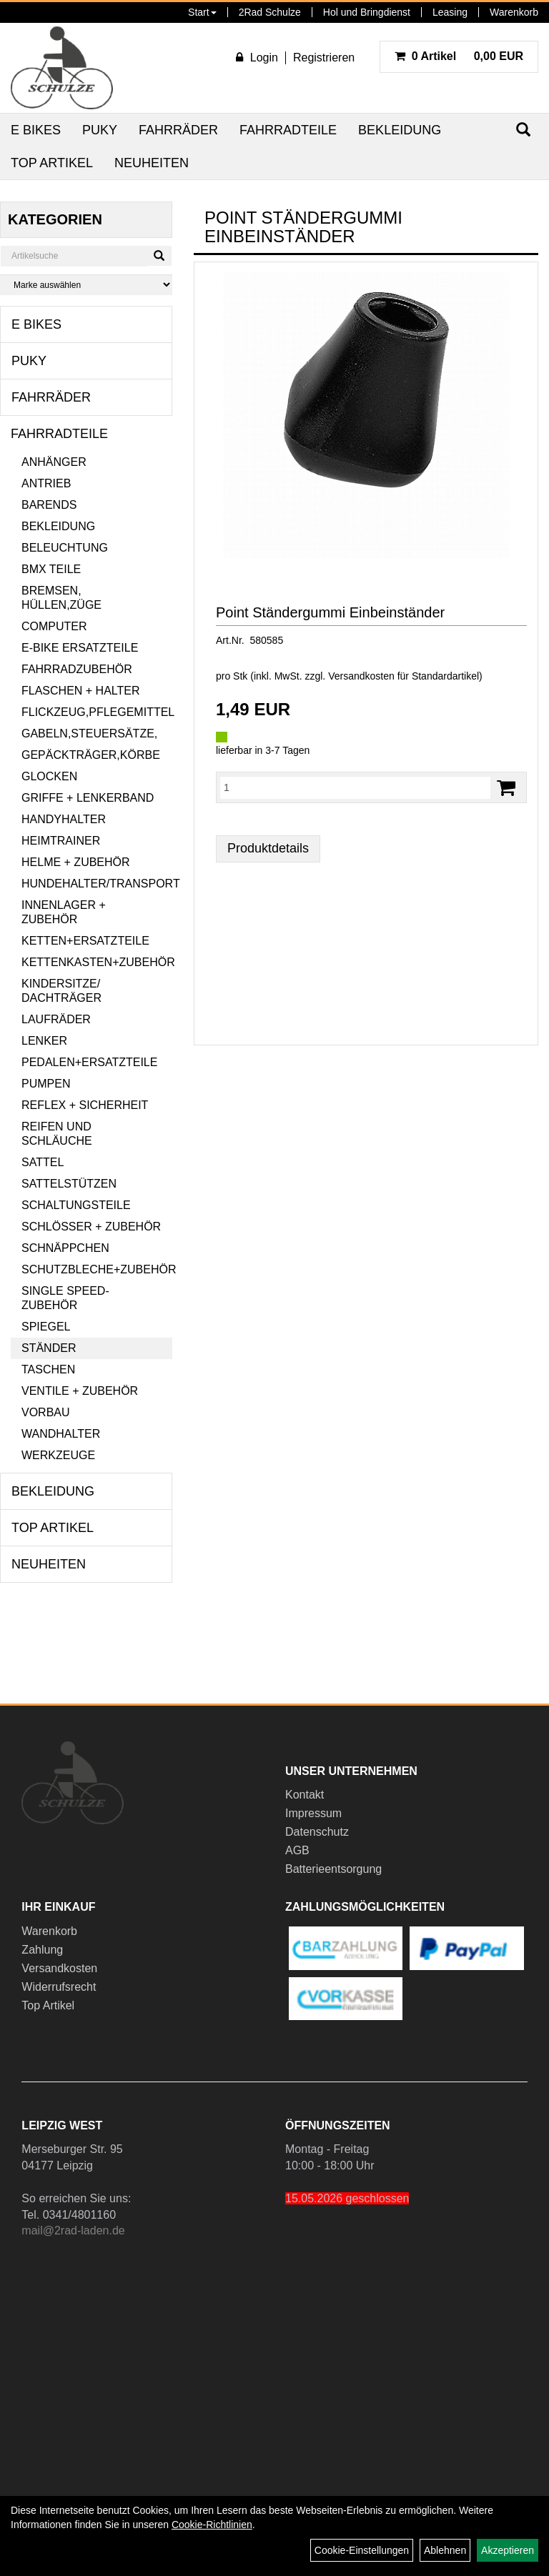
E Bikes (36, 130)
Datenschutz (317, 1832)
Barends (48, 505)
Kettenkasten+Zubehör (96, 962)
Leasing (450, 12)
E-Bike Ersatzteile (79, 648)
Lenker (44, 1041)
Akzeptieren (507, 2550)
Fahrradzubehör (76, 669)
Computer (54, 626)
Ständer (48, 1348)
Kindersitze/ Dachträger (61, 991)
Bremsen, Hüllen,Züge (61, 598)
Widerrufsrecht (58, 1987)
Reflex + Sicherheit (84, 1105)
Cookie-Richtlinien (212, 2524)
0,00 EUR (459, 56)
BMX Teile (51, 569)
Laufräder (56, 1019)
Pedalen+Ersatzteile (89, 1062)
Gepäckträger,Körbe (90, 755)
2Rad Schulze (270, 12)
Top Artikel (52, 163)
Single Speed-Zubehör (65, 1298)
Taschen (48, 1369)
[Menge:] (355, 787)
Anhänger (53, 462)
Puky (99, 130)
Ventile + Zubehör (79, 1391)
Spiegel (45, 1327)
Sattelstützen (69, 1184)
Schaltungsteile (76, 1205)
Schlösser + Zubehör (91, 1226)
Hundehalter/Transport (96, 883)
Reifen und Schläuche (56, 1133)
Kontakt (304, 1795)
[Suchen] (159, 256)
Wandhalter (60, 1434)
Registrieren (324, 57)
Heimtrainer (60, 841)
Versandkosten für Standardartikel (403, 676)
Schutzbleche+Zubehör (96, 1269)
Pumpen (45, 1084)
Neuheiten (151, 163)
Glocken (49, 776)
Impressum (313, 1813)
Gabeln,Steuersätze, (89, 733)
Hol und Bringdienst (366, 12)
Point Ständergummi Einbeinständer (330, 612)
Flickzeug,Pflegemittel (96, 712)
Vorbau (45, 1412)
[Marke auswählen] (86, 284)
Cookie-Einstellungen (362, 2550)
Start (202, 12)
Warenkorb (514, 12)
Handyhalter (63, 819)
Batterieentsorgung (333, 1869)
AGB (297, 1850)
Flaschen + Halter (80, 691)
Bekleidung (399, 130)
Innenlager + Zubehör (63, 912)
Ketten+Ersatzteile (85, 941)
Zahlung (42, 1950)
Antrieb (46, 483)
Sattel (42, 1162)
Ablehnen (445, 2550)
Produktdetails (268, 848)
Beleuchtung (64, 548)
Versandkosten (59, 1968)
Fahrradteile (288, 130)
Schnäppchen (65, 1248)
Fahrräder (178, 130)
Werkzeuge (58, 1455)
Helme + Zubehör (75, 862)
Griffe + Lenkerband (87, 798)
